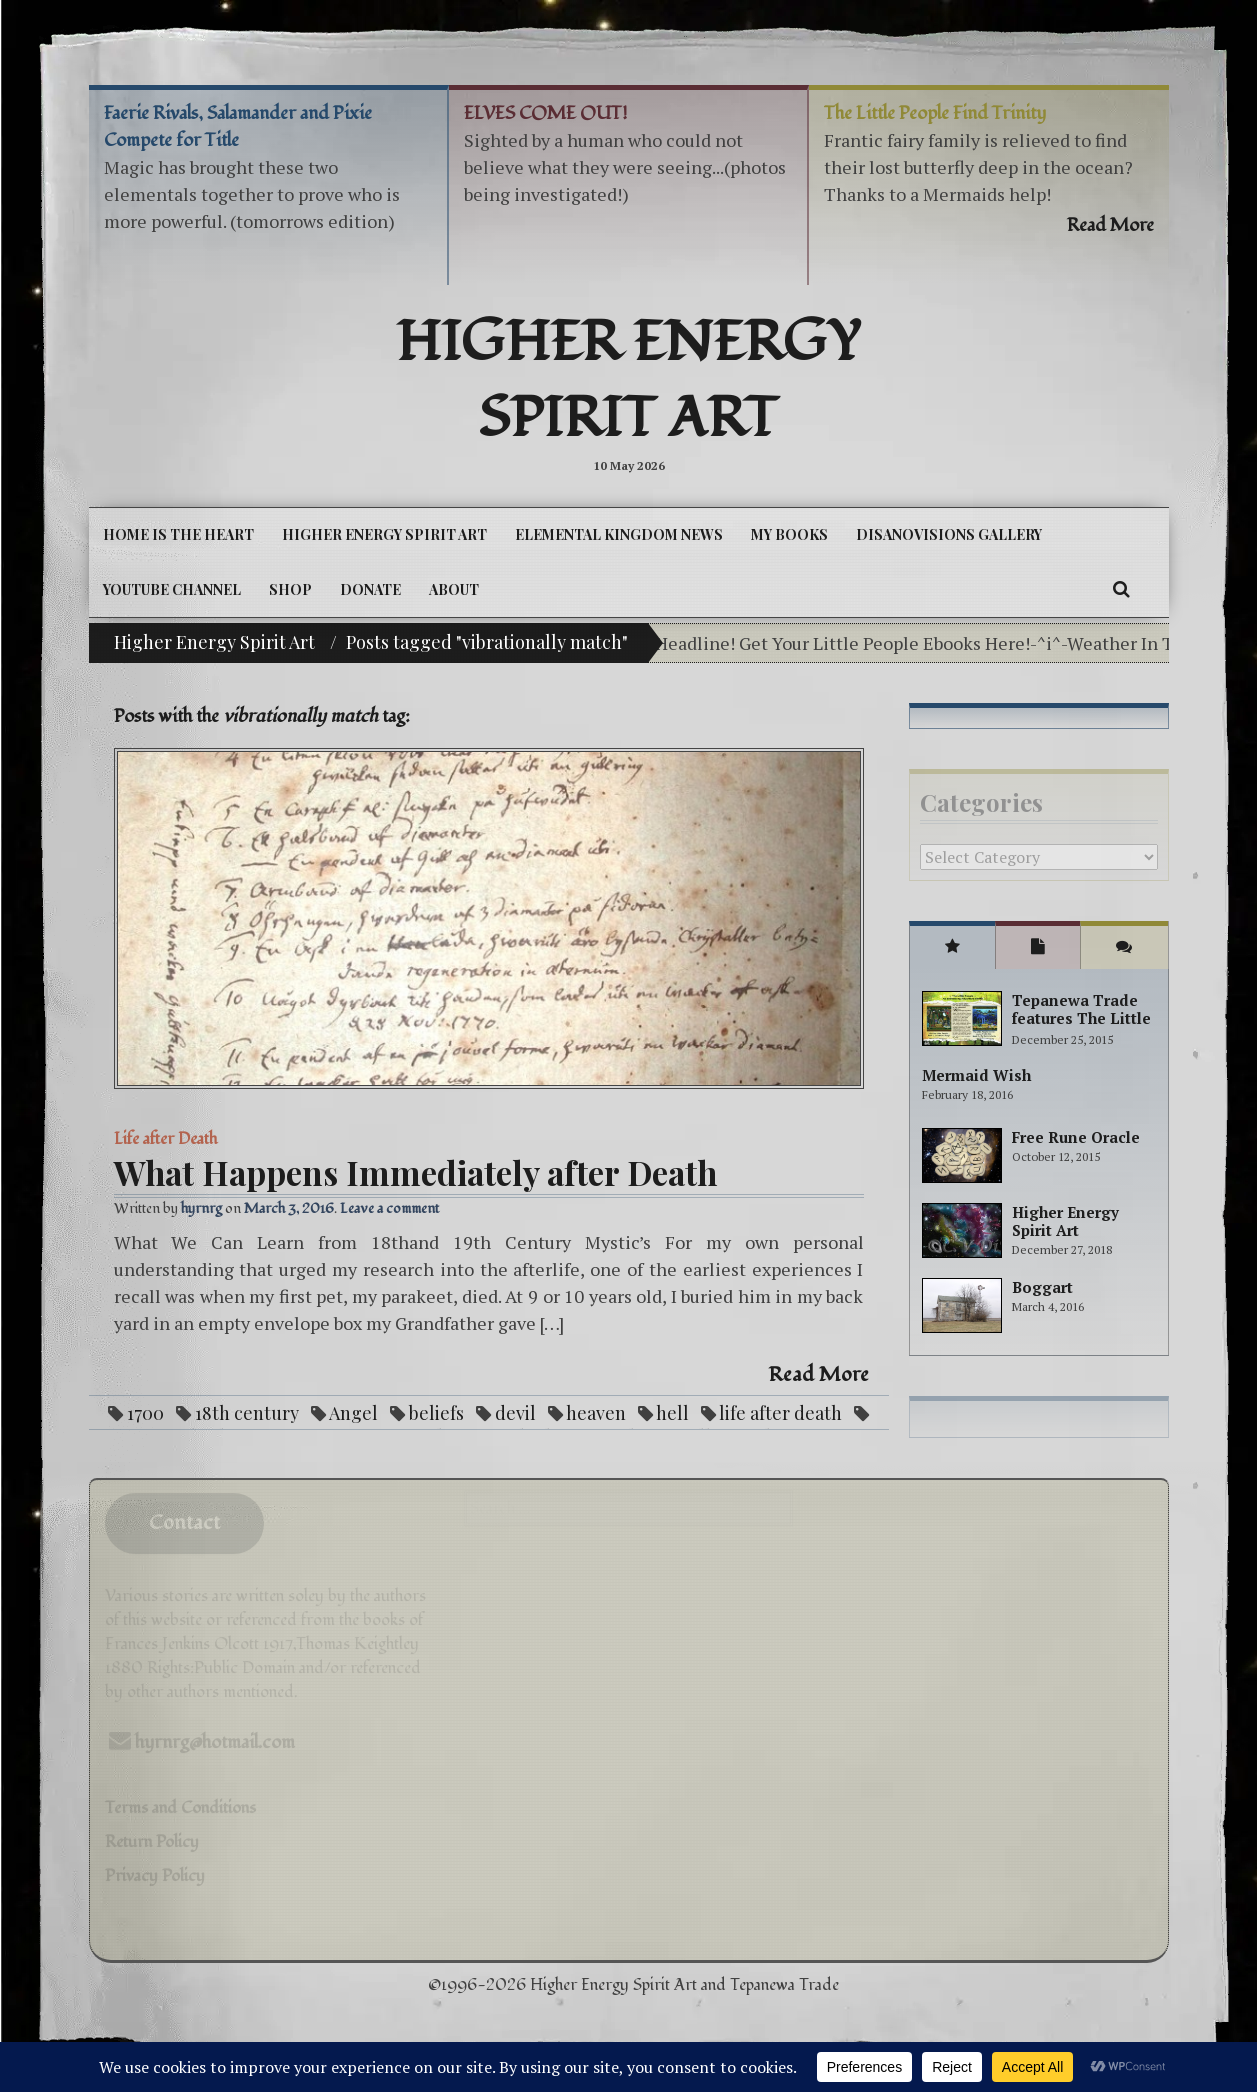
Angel (353, 1413)
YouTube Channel (172, 589)
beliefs (436, 1413)
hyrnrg (201, 1208)
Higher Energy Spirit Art (628, 381)
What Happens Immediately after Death (415, 1172)
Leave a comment (389, 1208)
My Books (789, 534)
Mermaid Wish (976, 1075)
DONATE (370, 589)
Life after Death (165, 1139)
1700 (145, 1413)
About (454, 589)
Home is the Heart (178, 534)
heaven (596, 1413)
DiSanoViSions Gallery (949, 534)
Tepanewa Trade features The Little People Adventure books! (1081, 1027)
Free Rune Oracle (1076, 1137)
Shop (290, 589)
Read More (819, 1375)
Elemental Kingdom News (619, 534)
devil (515, 1413)
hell (672, 1413)
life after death (780, 1413)
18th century (247, 1413)
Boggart (1042, 1287)
